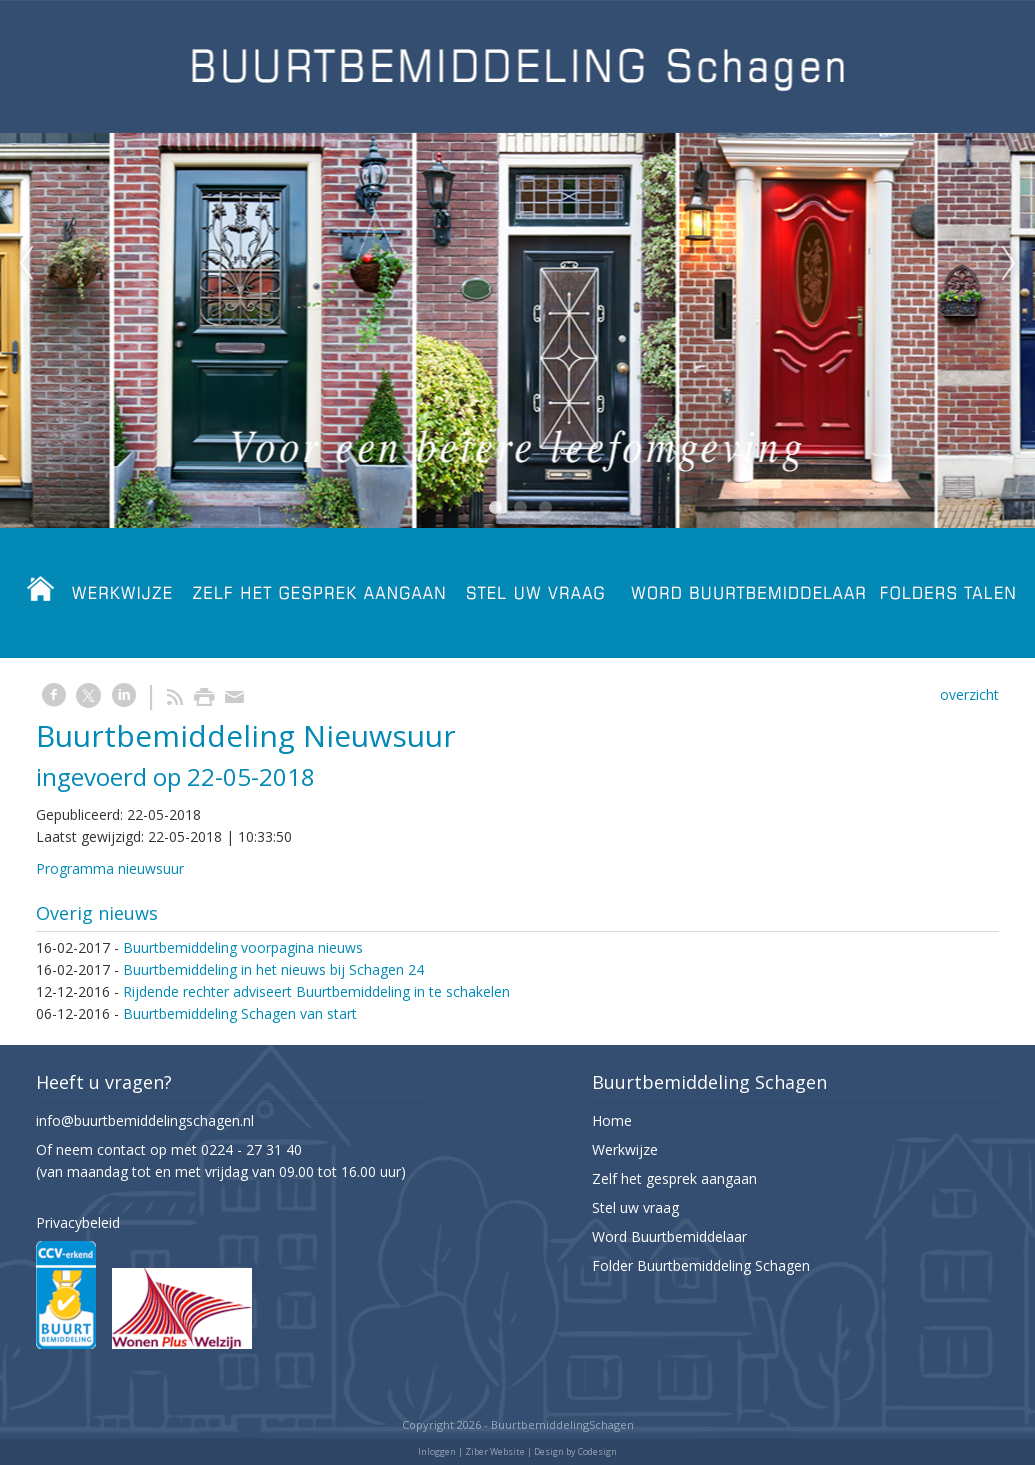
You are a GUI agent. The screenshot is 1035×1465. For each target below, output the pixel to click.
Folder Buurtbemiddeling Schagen (701, 1265)
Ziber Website (495, 1451)
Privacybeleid (78, 1222)
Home (612, 1120)
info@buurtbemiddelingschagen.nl (145, 1120)
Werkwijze (625, 1149)
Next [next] (1009, 264)
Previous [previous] (26, 264)
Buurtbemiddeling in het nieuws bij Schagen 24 (273, 969)
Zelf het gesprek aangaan (674, 1178)
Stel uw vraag (635, 1207)
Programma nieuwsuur (110, 868)
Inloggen (437, 1451)
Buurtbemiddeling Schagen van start (240, 1013)
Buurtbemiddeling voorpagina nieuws (243, 947)
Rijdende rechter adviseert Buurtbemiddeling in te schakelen (316, 991)
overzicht (969, 694)
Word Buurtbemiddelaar (669, 1236)
